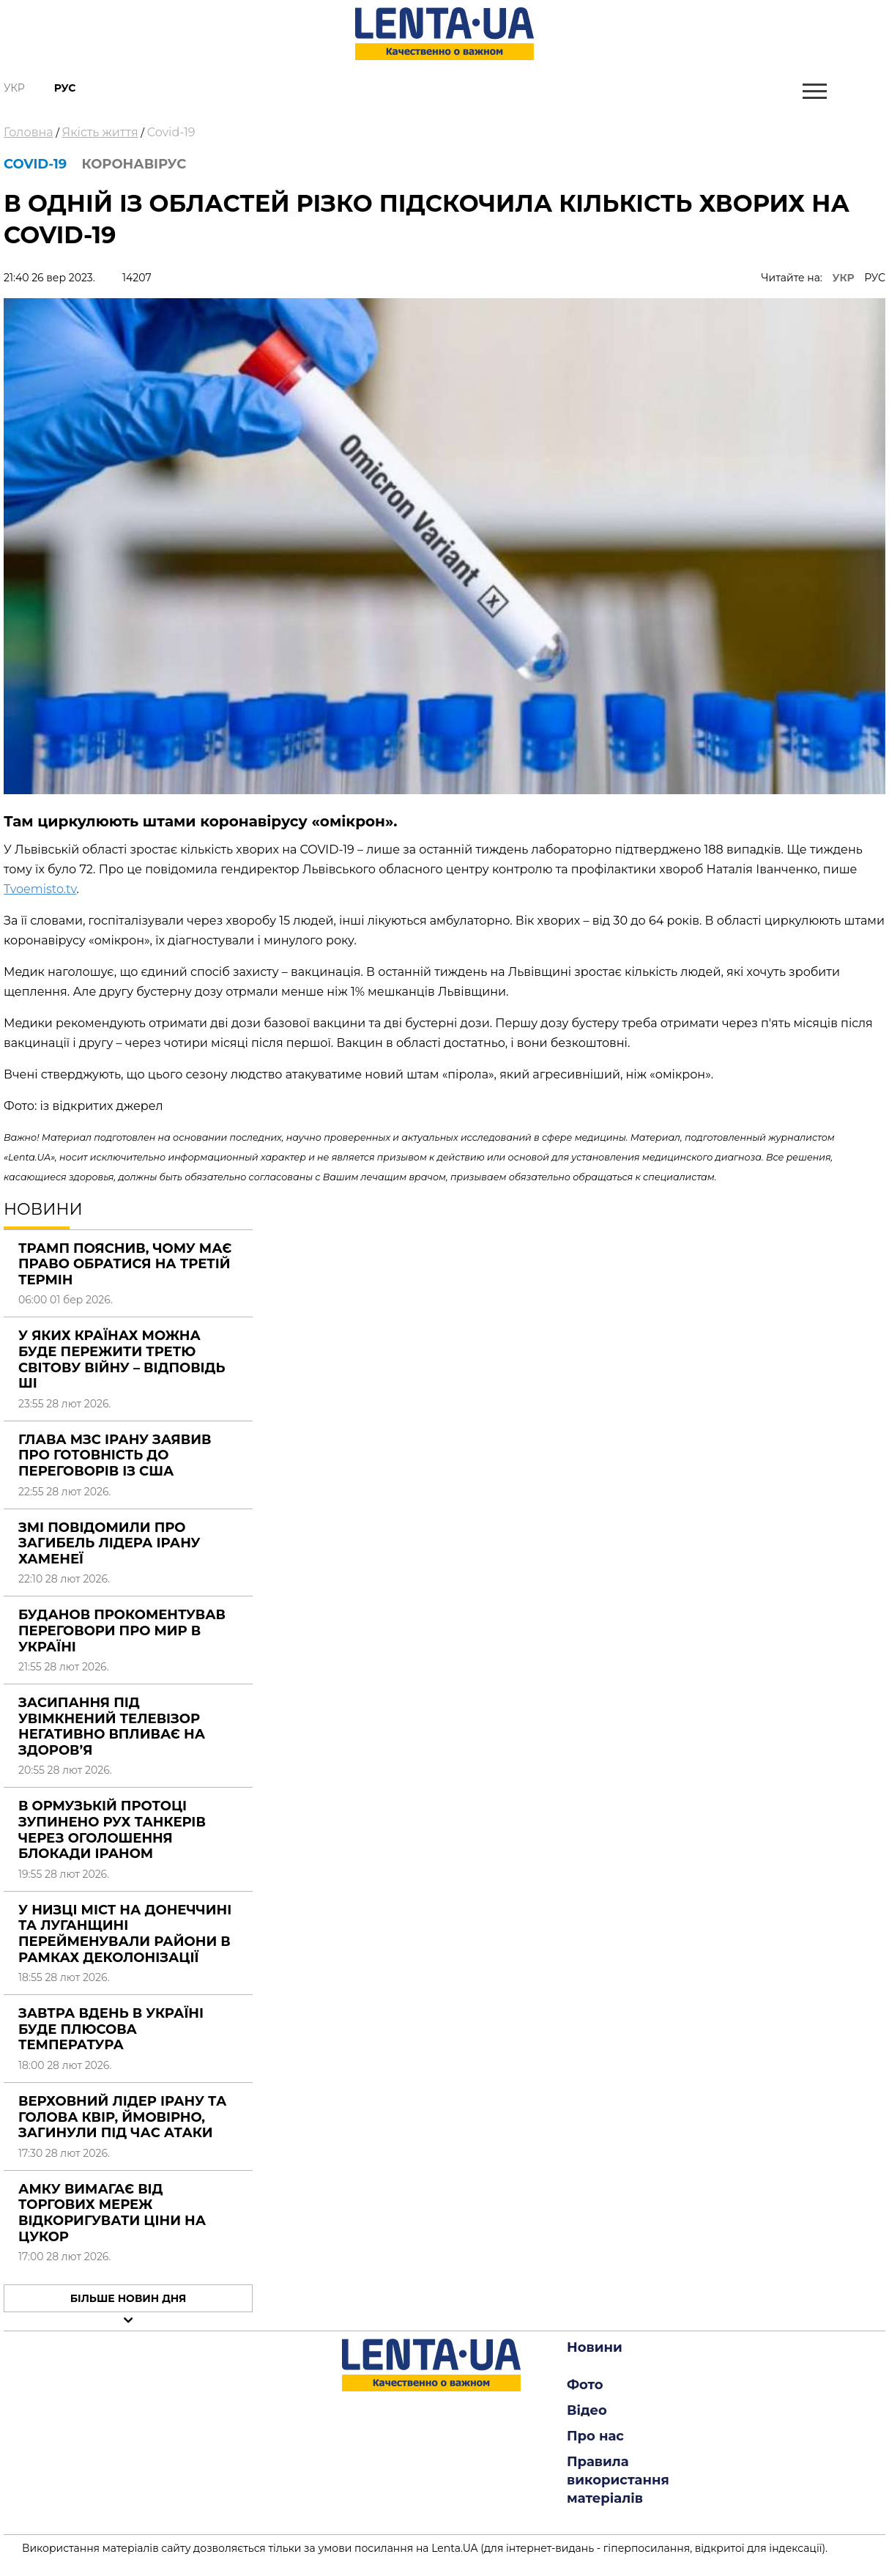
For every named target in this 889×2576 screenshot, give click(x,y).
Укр (14, 88)
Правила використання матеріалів (618, 2480)
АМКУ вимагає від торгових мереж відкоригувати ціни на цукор (112, 2213)
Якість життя (100, 132)
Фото (585, 2385)
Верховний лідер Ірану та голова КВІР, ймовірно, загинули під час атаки (122, 2117)
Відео (587, 2410)
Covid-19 (171, 132)
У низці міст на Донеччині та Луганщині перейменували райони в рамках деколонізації (124, 1934)
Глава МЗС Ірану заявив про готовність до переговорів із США (114, 1455)
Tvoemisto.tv (40, 889)
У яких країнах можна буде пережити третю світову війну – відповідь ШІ (121, 1359)
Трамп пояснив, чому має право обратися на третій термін (124, 1264)
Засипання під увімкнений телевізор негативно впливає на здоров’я (111, 1726)
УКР (844, 277)
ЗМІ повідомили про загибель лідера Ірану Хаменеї (109, 1543)
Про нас (595, 2436)
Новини (594, 2347)
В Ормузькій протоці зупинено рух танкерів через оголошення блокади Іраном (112, 1830)
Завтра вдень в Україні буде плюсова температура (111, 2029)
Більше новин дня (128, 2298)
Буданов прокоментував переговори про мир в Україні (122, 1630)
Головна (28, 132)
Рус (65, 88)
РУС (874, 277)
